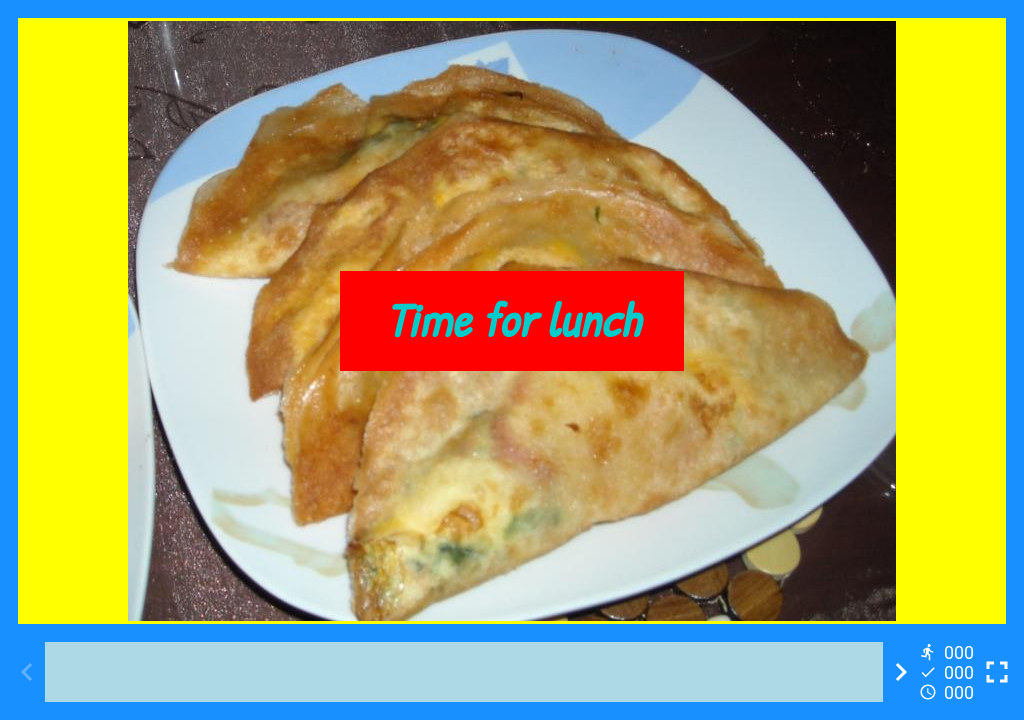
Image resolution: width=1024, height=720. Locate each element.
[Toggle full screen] (997, 672)
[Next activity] (901, 672)
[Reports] (949, 672)
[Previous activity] (27, 672)
